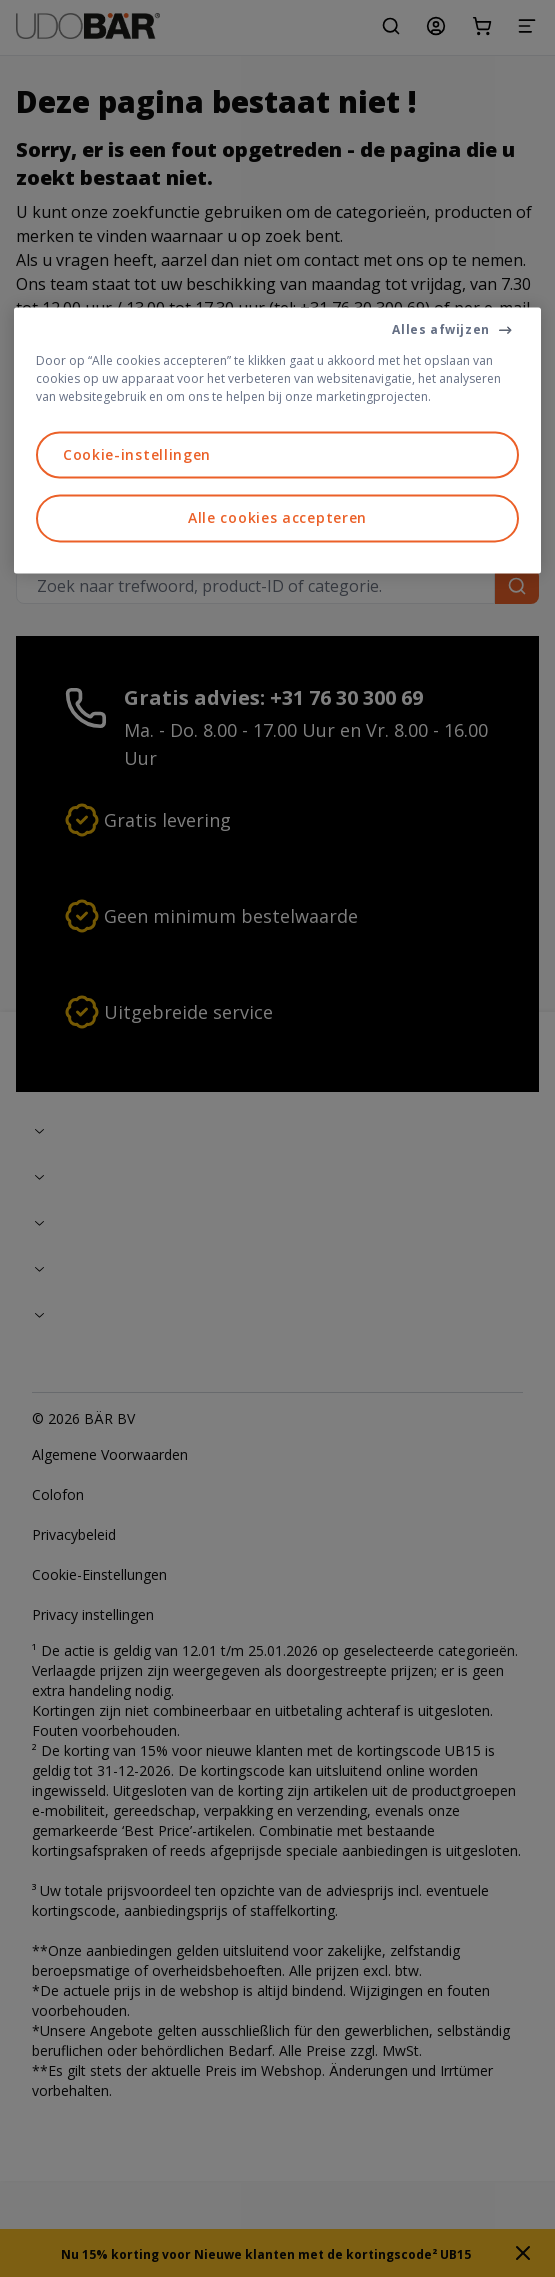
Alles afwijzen (440, 329)
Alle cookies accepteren (277, 518)
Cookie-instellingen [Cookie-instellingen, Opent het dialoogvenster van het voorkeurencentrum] (137, 454)
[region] (277, 440)
